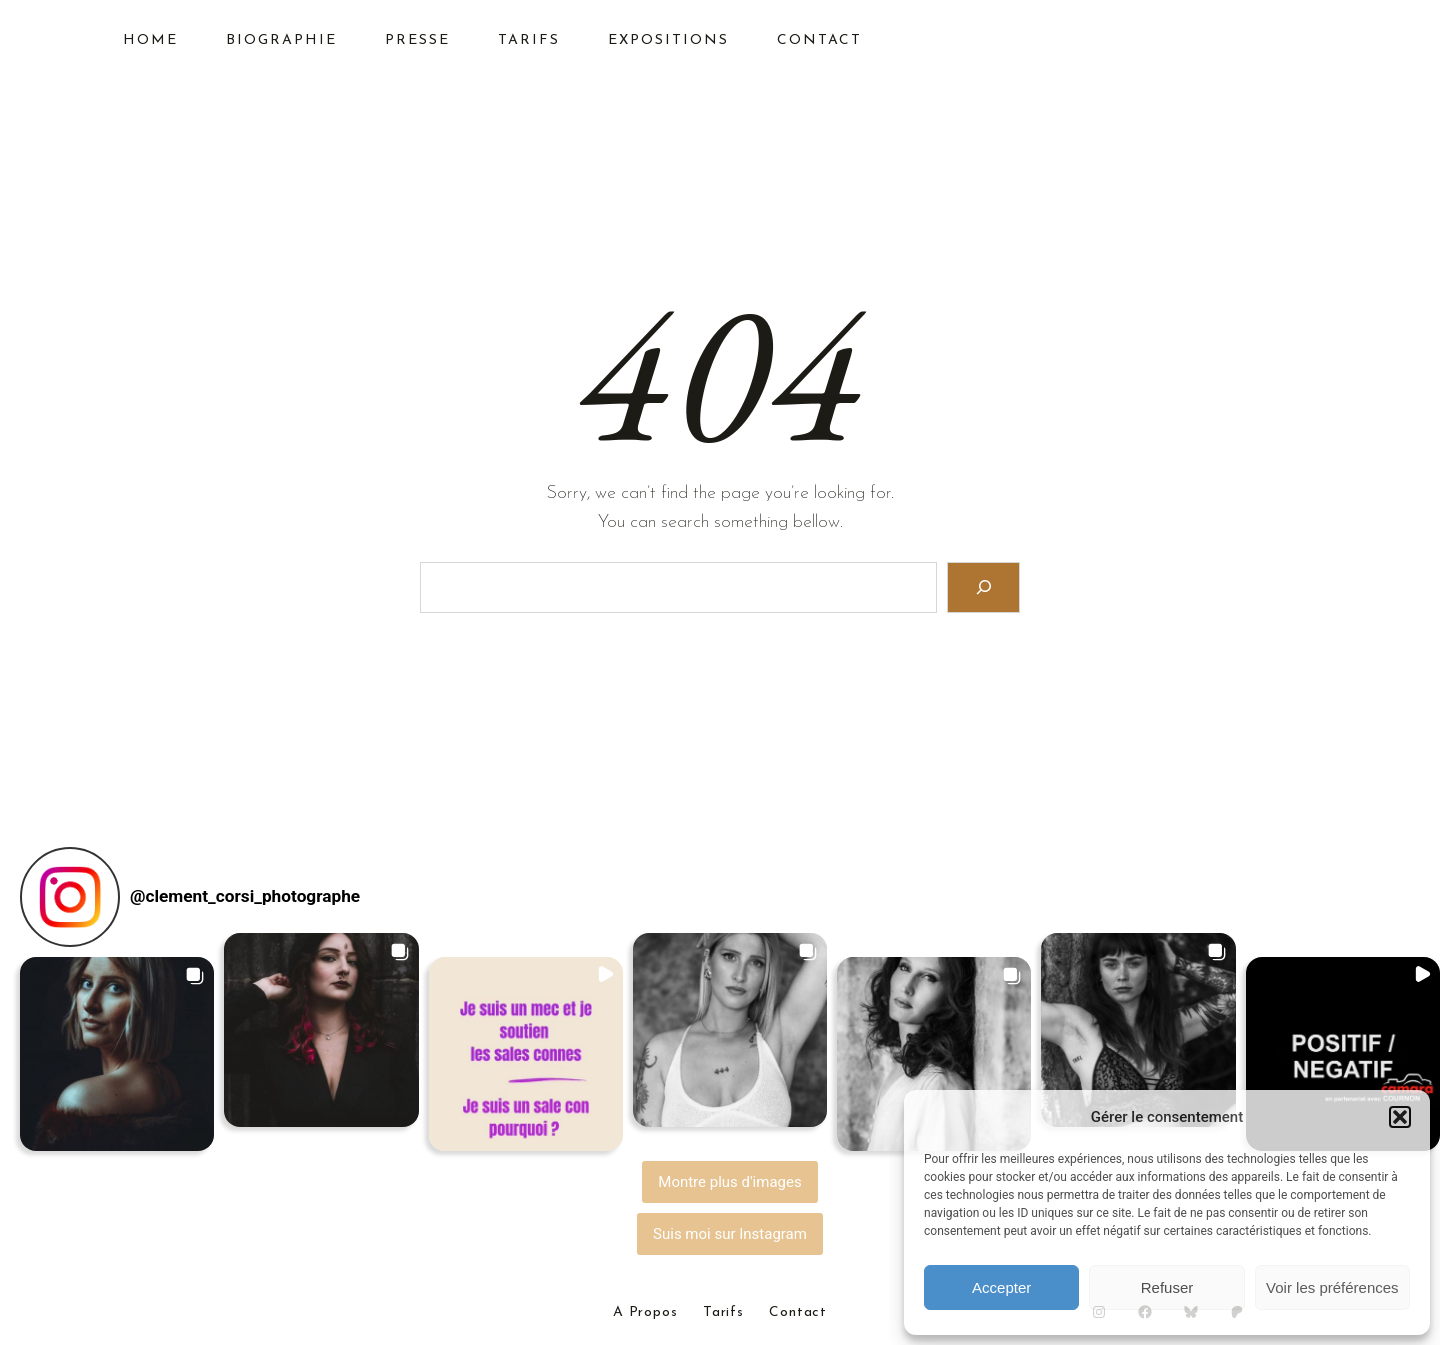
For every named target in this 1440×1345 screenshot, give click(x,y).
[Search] (983, 587)
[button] (1400, 1117)
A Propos (645, 1313)
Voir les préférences (1332, 1287)
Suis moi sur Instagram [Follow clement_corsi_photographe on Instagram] (730, 1234)
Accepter (1001, 1287)
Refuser (1167, 1287)
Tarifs (723, 1313)
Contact (798, 1313)
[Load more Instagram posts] (730, 1182)
